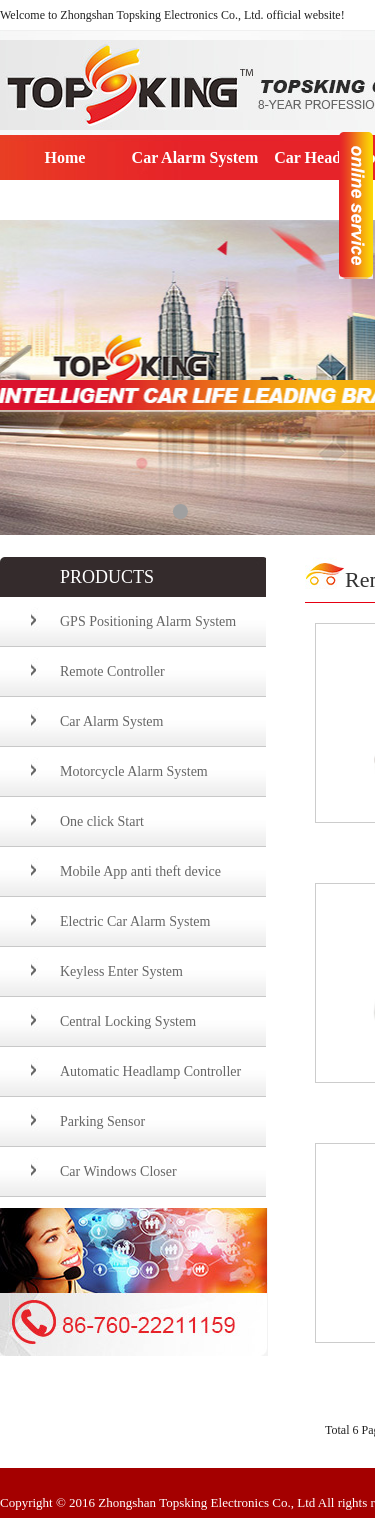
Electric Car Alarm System (135, 921)
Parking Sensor (102, 1121)
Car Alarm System (195, 157)
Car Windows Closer (118, 1171)
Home (65, 157)
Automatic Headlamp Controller (150, 1071)
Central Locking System (128, 1021)
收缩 (356, 204)
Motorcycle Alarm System (134, 771)
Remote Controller (112, 671)
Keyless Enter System (121, 971)
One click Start (102, 821)
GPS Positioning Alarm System (148, 621)
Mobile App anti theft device (140, 871)
